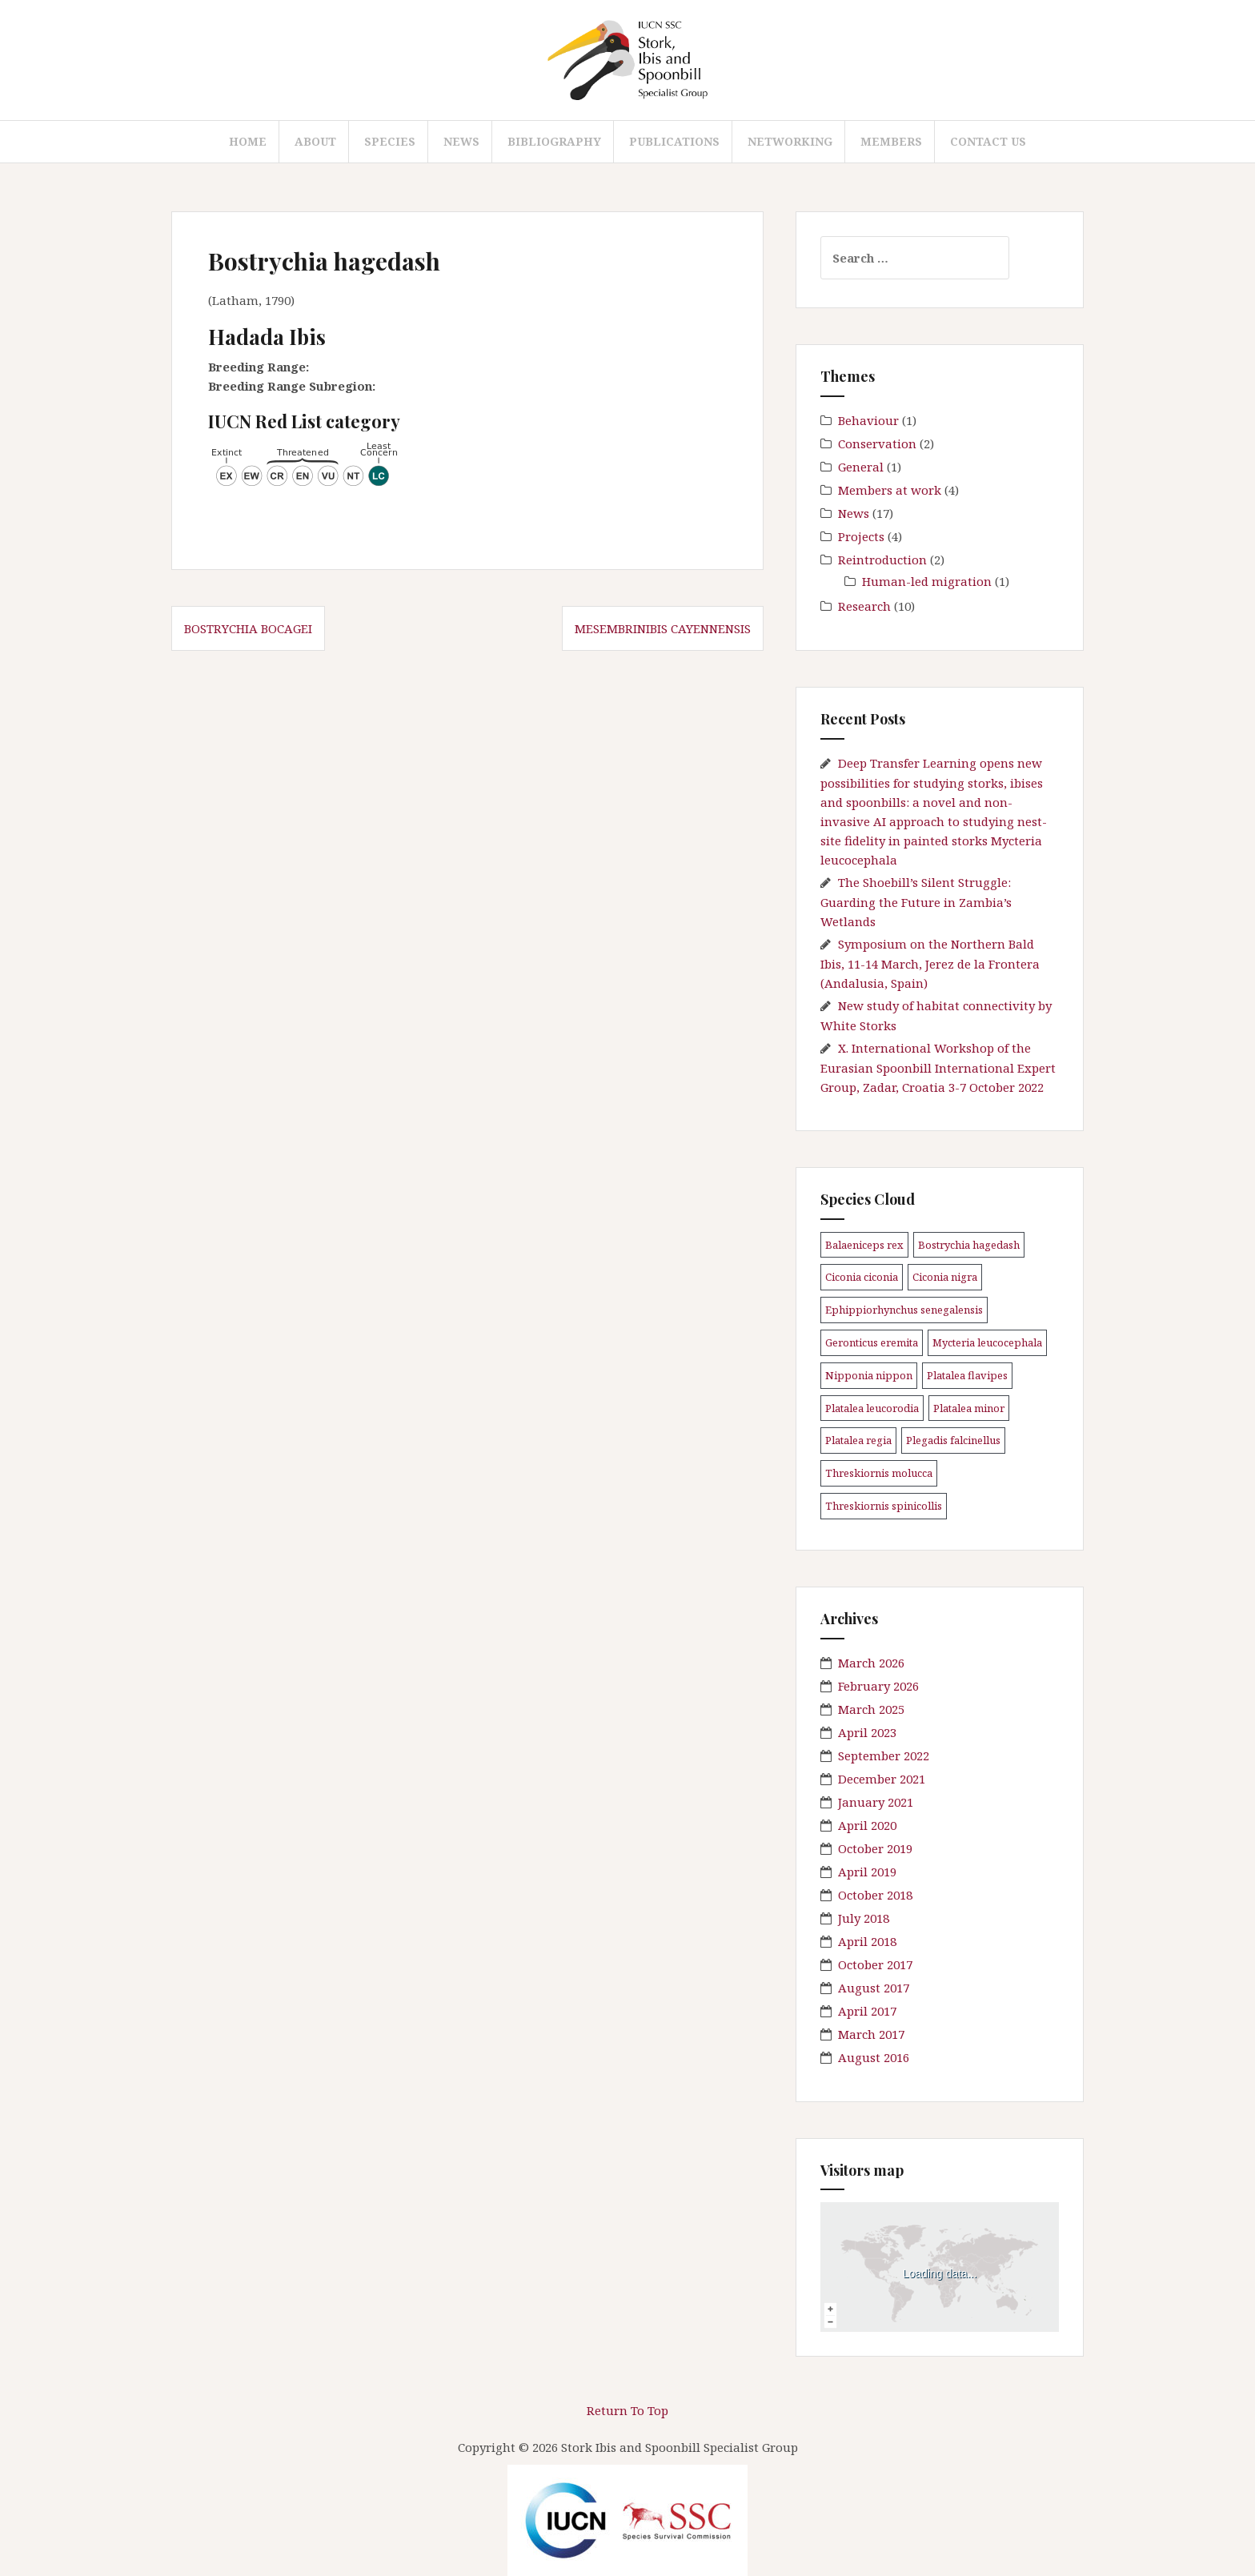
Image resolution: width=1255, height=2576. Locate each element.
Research (864, 606)
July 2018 (863, 1918)
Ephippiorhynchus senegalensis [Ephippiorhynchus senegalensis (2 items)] (904, 1309)
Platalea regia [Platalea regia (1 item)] (858, 1440)
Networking (790, 141)
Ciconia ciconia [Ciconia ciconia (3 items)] (861, 1277)
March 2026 (871, 1663)
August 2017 (873, 1988)
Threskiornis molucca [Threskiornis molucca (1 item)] (878, 1473)
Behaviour (868, 420)
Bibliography (554, 141)
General (861, 467)
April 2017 (867, 2011)
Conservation (877, 443)
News (461, 141)
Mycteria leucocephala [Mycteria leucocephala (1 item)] (987, 1342)
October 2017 (875, 1964)
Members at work (889, 490)
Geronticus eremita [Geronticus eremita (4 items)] (871, 1342)
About (315, 141)
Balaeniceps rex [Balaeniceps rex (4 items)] (864, 1245)
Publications (674, 141)
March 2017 (871, 2034)
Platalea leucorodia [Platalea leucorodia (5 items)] (872, 1408)
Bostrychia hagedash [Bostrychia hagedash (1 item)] (969, 1245)
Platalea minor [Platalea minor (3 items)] (968, 1408)
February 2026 (878, 1686)
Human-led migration (927, 581)
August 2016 (873, 2057)
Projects (861, 536)
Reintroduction (882, 560)
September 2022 (883, 1755)
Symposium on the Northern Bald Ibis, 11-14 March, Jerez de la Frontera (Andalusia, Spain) (930, 963)
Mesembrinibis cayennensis (663, 628)
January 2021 (875, 1802)
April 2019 (867, 1872)
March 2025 (871, 1709)
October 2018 (875, 1895)
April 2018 (867, 1941)
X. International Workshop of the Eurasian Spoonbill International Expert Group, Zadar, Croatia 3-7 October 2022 (938, 1067)
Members (891, 141)
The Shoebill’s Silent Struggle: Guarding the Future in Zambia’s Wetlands (916, 901)
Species (389, 141)
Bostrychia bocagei (248, 628)
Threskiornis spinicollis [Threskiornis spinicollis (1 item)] (883, 1506)
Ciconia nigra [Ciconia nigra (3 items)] (944, 1277)
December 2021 (881, 1779)
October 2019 (875, 1848)
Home (248, 141)
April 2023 (867, 1732)
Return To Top (627, 2410)
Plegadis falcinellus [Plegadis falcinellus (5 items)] (953, 1440)
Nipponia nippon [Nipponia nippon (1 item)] (868, 1375)
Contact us (988, 141)
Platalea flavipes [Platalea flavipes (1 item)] (967, 1375)
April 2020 (867, 1825)
